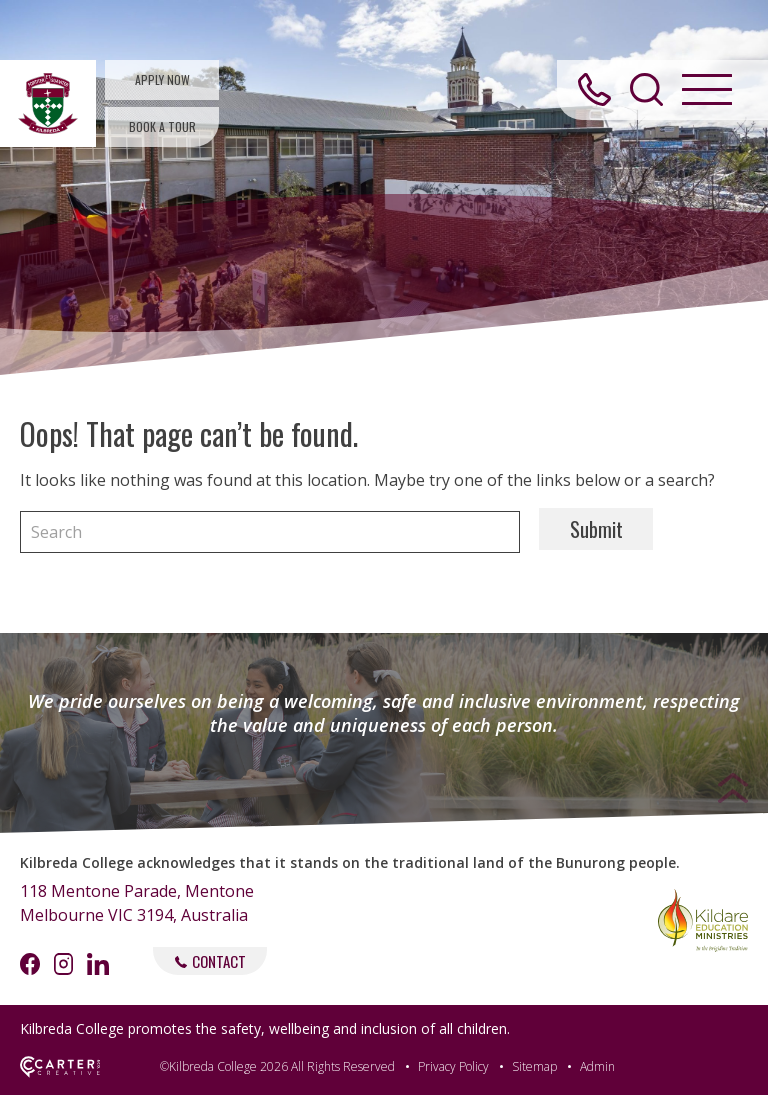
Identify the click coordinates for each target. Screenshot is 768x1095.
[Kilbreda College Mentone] (48, 103)
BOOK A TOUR (162, 126)
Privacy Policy (453, 1066)
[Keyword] (270, 532)
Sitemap (534, 1066)
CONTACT (210, 961)
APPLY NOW (162, 79)
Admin (597, 1066)
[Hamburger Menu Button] (707, 89)
